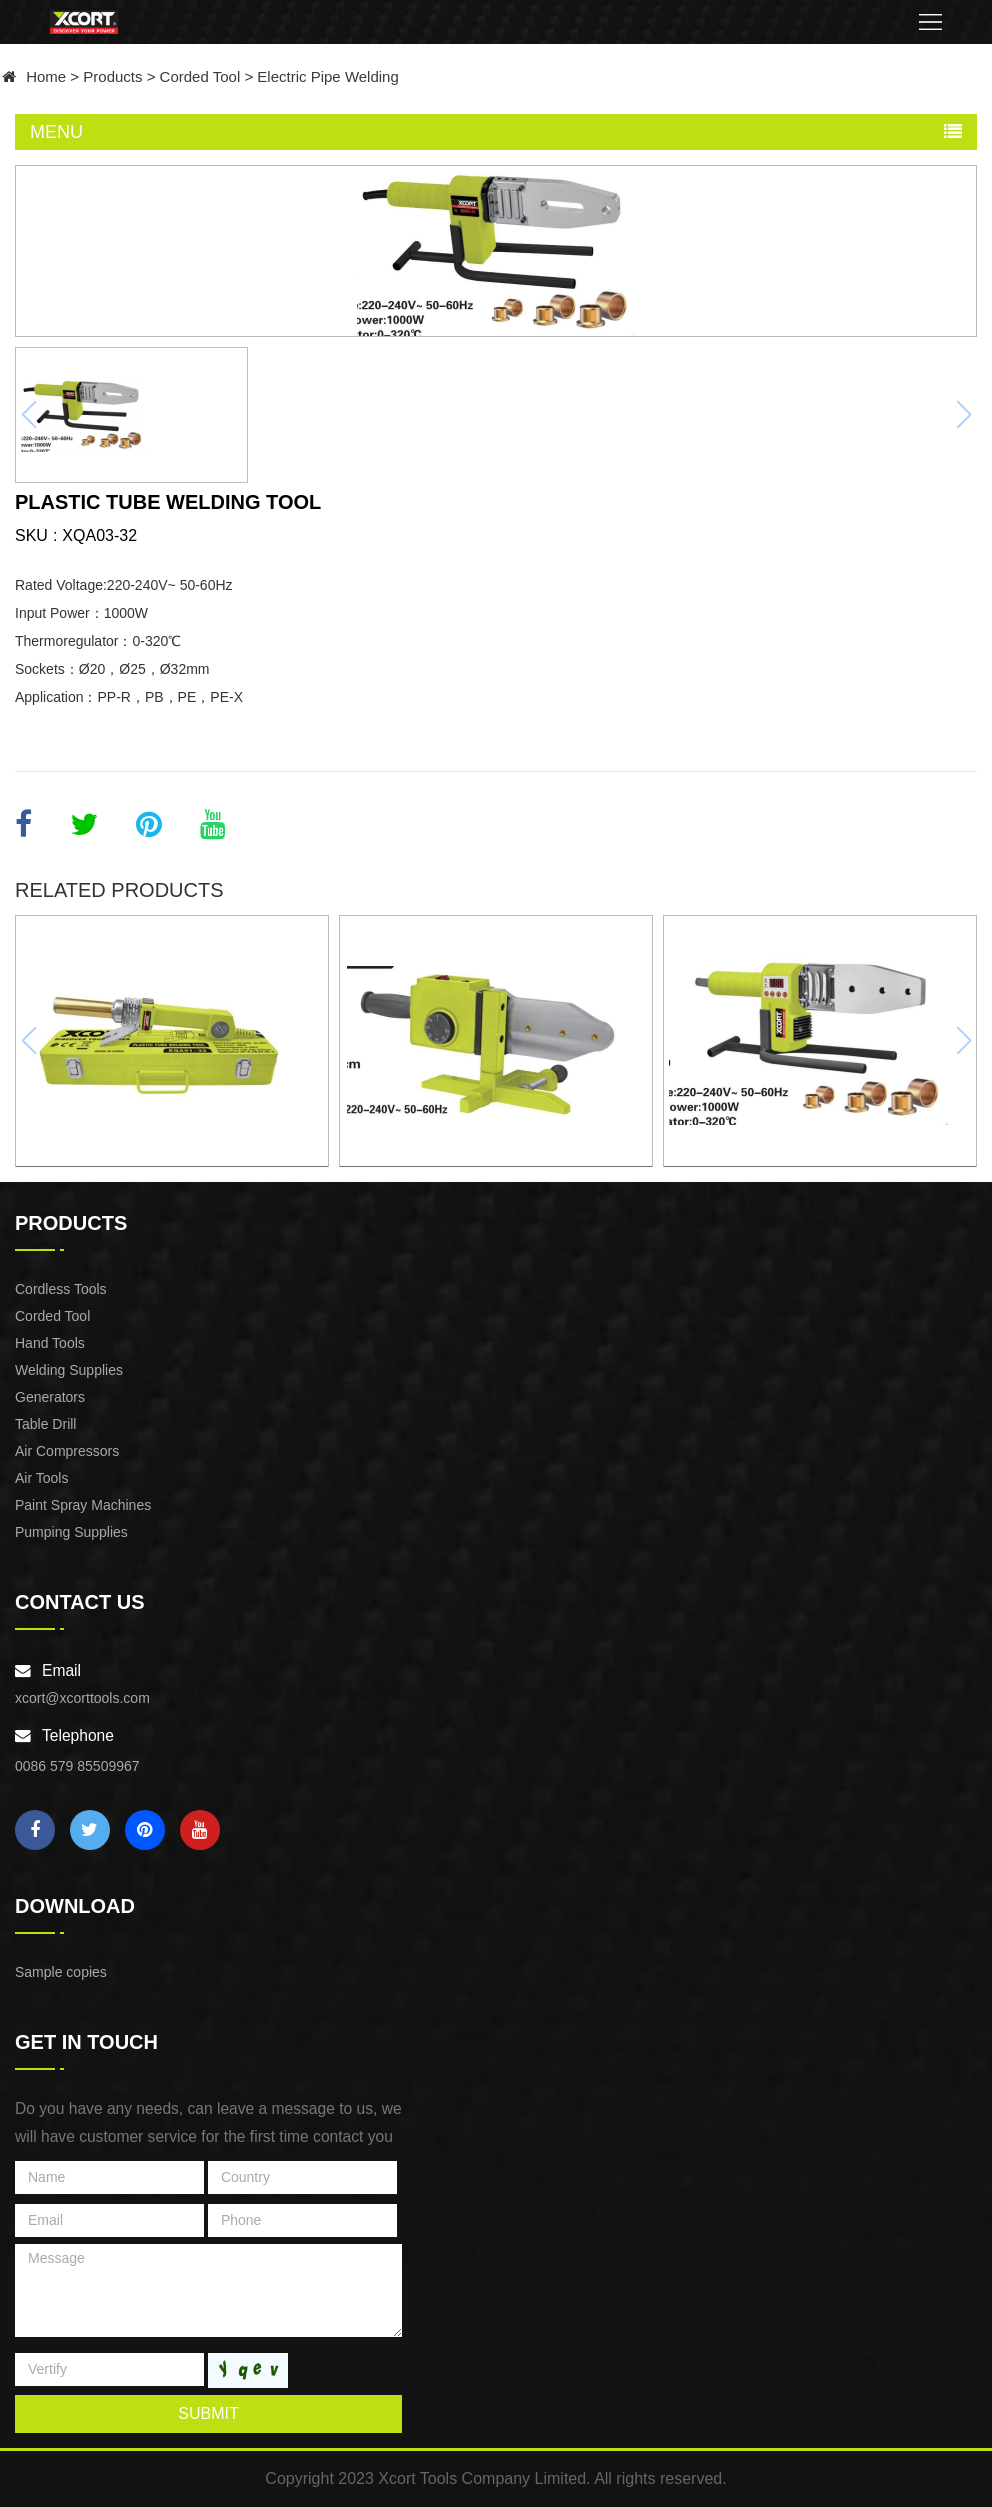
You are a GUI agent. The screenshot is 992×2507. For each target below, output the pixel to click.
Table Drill (45, 1424)
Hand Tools (50, 1343)
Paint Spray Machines (83, 1505)
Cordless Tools (61, 1289)
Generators (50, 1397)
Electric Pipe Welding (327, 76)
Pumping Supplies (71, 1532)
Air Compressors (67, 1451)
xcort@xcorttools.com (82, 1698)
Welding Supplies (69, 1370)
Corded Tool (200, 76)
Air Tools (41, 1478)
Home (46, 76)
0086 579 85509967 (77, 1766)
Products (112, 76)
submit (208, 2413)
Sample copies (61, 1972)
